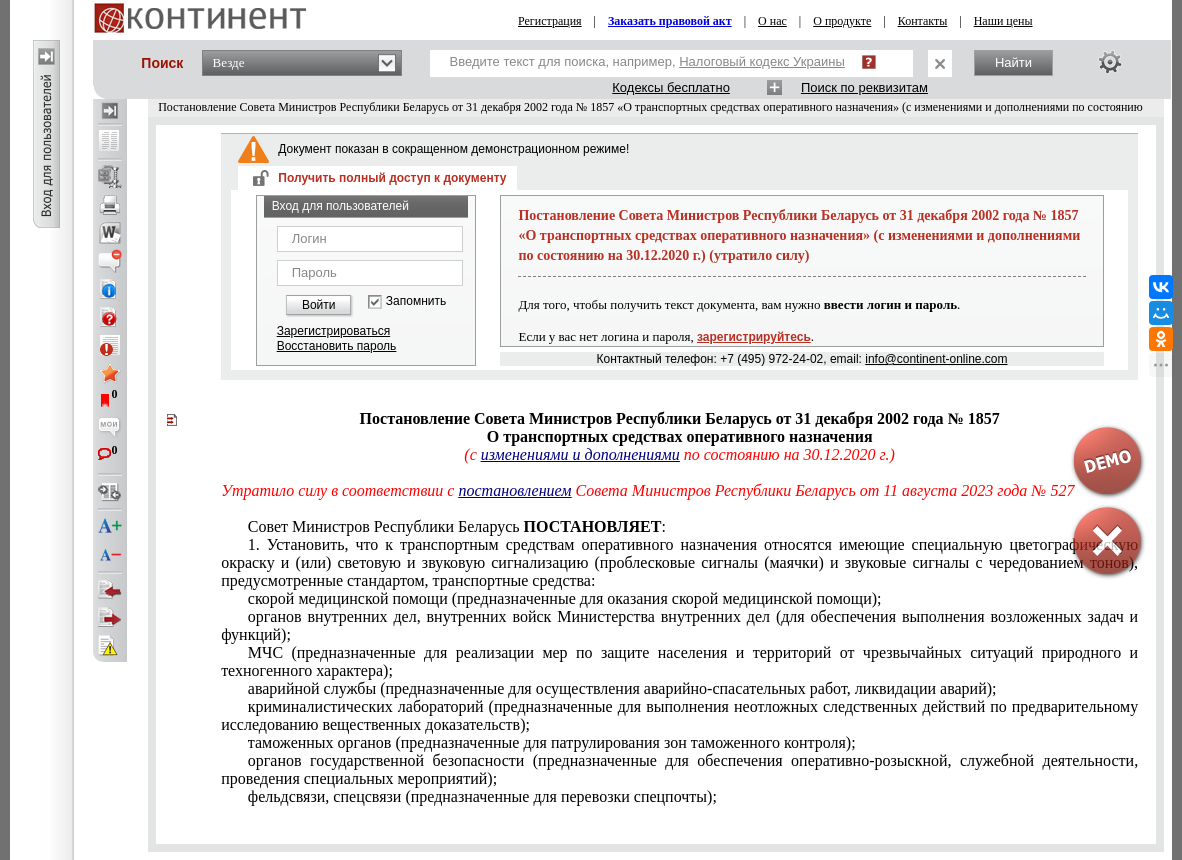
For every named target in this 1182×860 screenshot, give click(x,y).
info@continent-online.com (936, 359)
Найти (1013, 62)
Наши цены (1003, 21)
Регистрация (550, 21)
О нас (772, 21)
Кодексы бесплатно (671, 87)
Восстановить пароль (337, 346)
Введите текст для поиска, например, (647, 61)
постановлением (514, 490)
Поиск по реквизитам (864, 87)
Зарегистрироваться (333, 331)
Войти (319, 305)
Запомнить (416, 301)
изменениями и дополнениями (580, 454)
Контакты (923, 21)
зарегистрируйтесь (754, 337)
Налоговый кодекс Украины (762, 61)
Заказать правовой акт (670, 21)
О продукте (842, 21)
